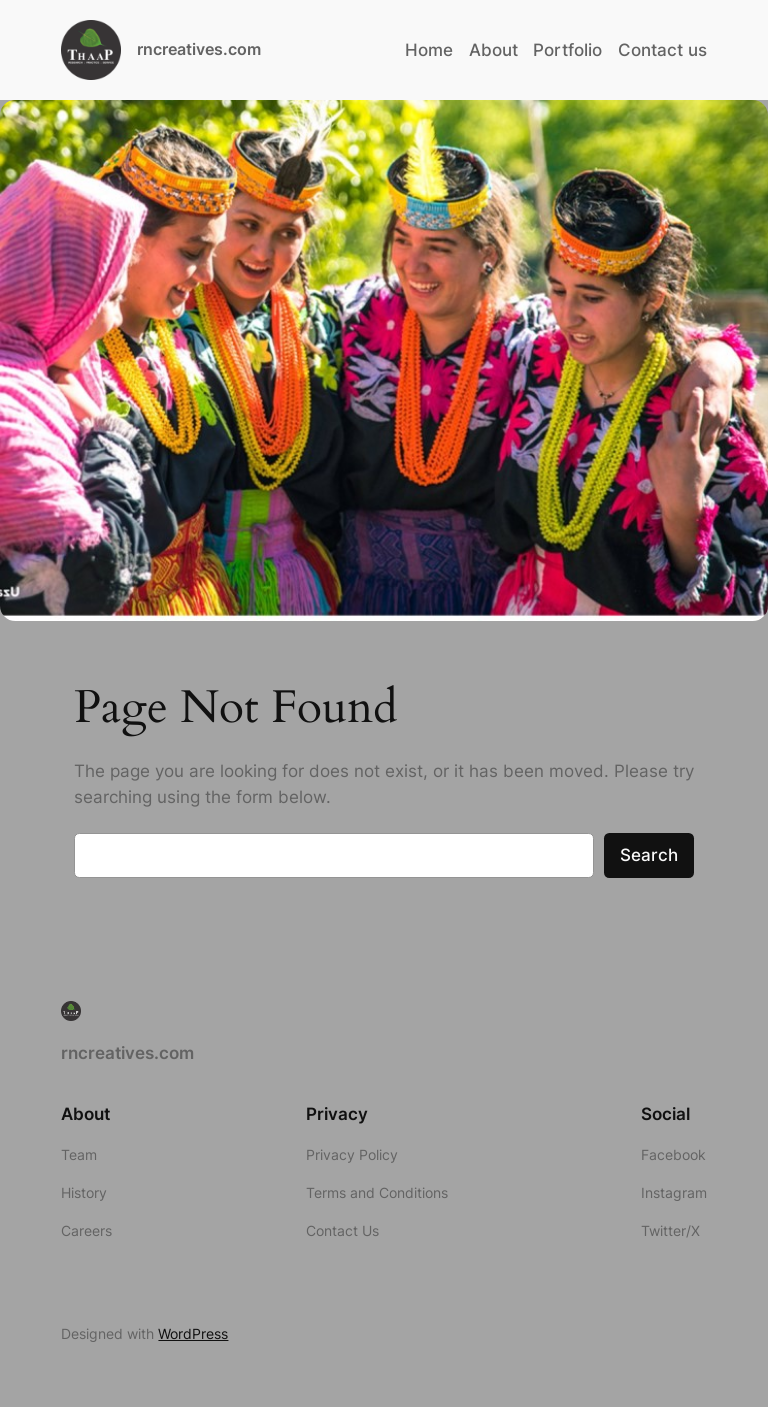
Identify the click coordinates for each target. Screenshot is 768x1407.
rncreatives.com (199, 49)
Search (649, 855)
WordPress (193, 1333)
